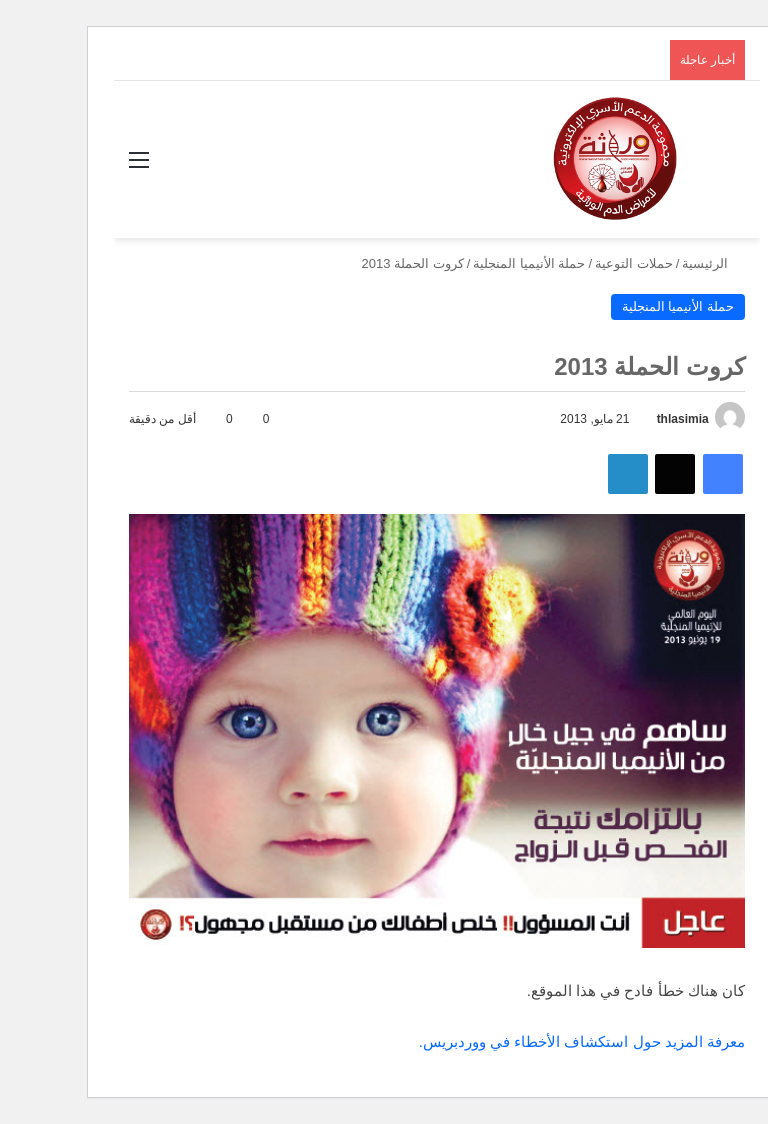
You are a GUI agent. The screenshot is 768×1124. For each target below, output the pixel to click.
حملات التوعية (581, 263)
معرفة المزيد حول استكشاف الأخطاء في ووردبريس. (529, 1041)
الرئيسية (660, 263)
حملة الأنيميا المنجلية (476, 263)
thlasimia (630, 419)
